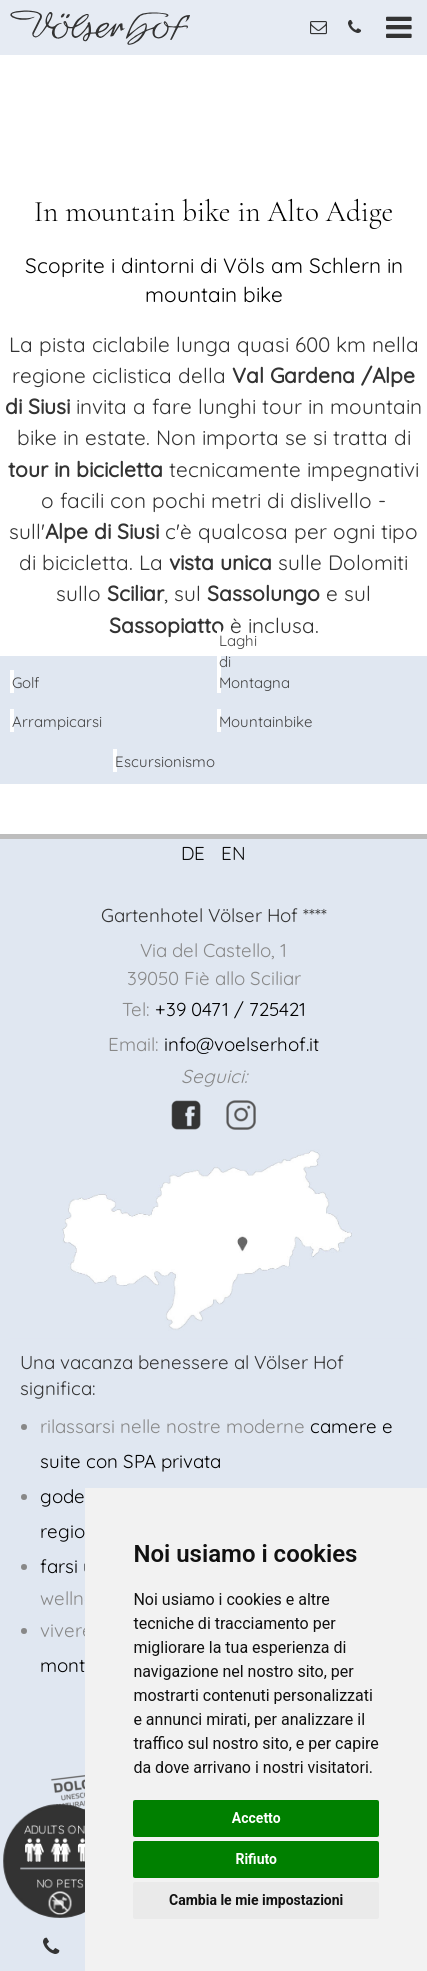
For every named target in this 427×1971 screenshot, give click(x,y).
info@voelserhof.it (241, 1044)
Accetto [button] (256, 1818)
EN (233, 853)
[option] (213, 55)
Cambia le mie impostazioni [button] (256, 1900)
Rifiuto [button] (256, 1859)
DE (193, 853)
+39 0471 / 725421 (230, 1009)
